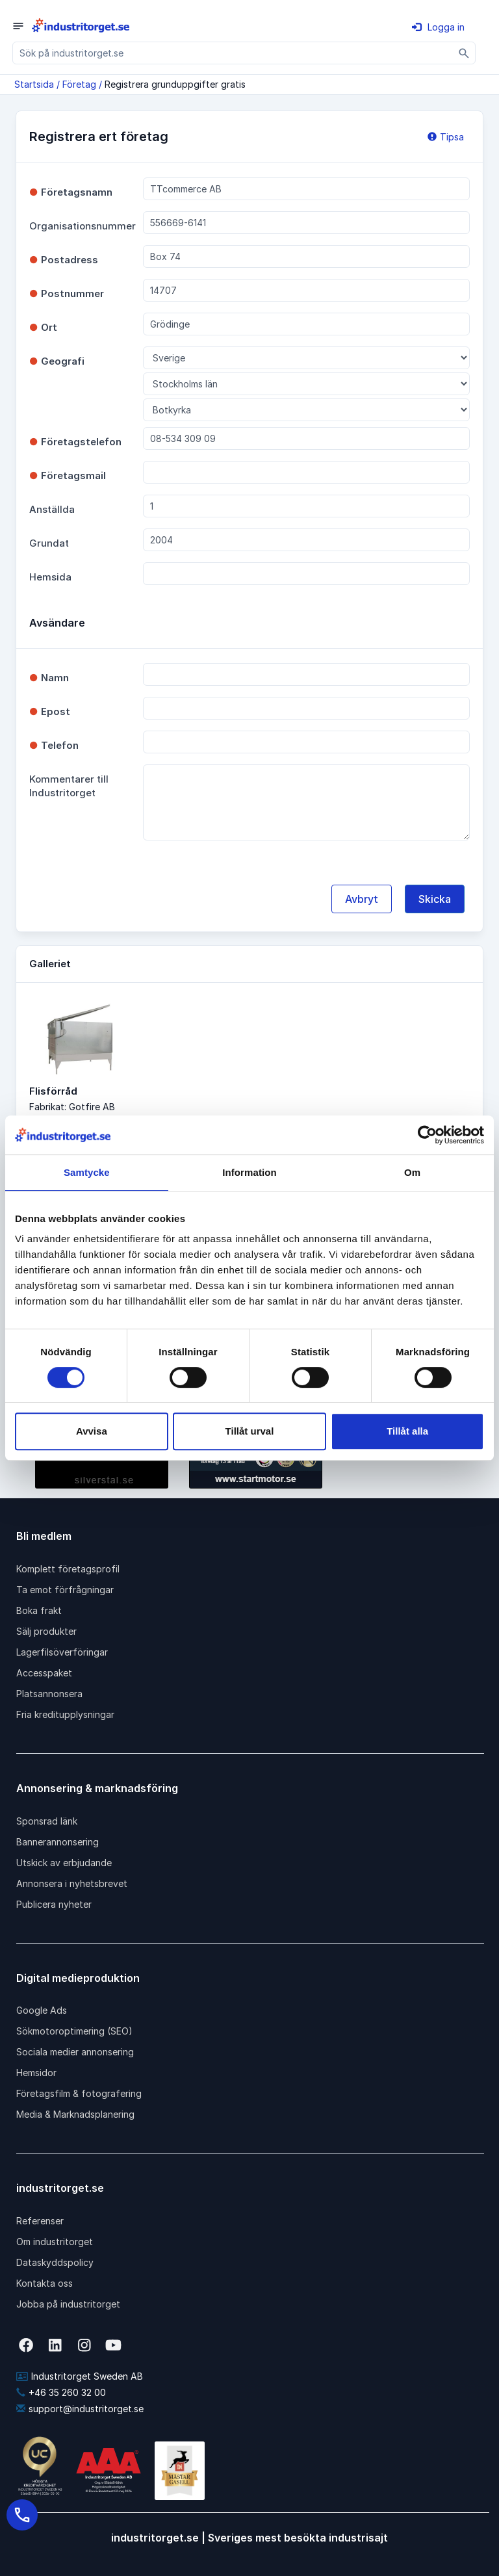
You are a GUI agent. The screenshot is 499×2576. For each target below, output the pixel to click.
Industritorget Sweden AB (79, 2376)
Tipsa (446, 136)
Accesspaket (44, 1672)
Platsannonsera (49, 1693)
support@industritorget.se (80, 2408)
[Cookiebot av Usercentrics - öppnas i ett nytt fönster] (427, 1135)
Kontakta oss (44, 2283)
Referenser (40, 2220)
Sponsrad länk (46, 1821)
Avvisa (91, 1431)
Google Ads (41, 2010)
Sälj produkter (46, 1631)
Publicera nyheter (54, 1904)
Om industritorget (54, 2241)
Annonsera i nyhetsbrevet (71, 1883)
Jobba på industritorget (68, 2303)
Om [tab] (412, 1172)
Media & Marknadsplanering (75, 2114)
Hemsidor (36, 2072)
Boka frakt (39, 1610)
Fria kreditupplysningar (65, 1714)
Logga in (438, 27)
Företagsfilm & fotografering (79, 2093)
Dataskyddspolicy (55, 2262)
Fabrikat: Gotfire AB (72, 1106)
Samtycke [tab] (87, 1172)
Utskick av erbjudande (64, 1862)
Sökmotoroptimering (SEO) (74, 2030)
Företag (79, 84)
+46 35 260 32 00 (61, 2392)
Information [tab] (249, 1172)
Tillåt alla (407, 1431)
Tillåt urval (249, 1431)
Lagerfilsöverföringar (62, 1652)
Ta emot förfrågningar (65, 1589)
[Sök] (464, 53)
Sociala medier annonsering (75, 2051)
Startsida (34, 84)
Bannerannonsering (57, 1841)
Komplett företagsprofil (68, 1568)
